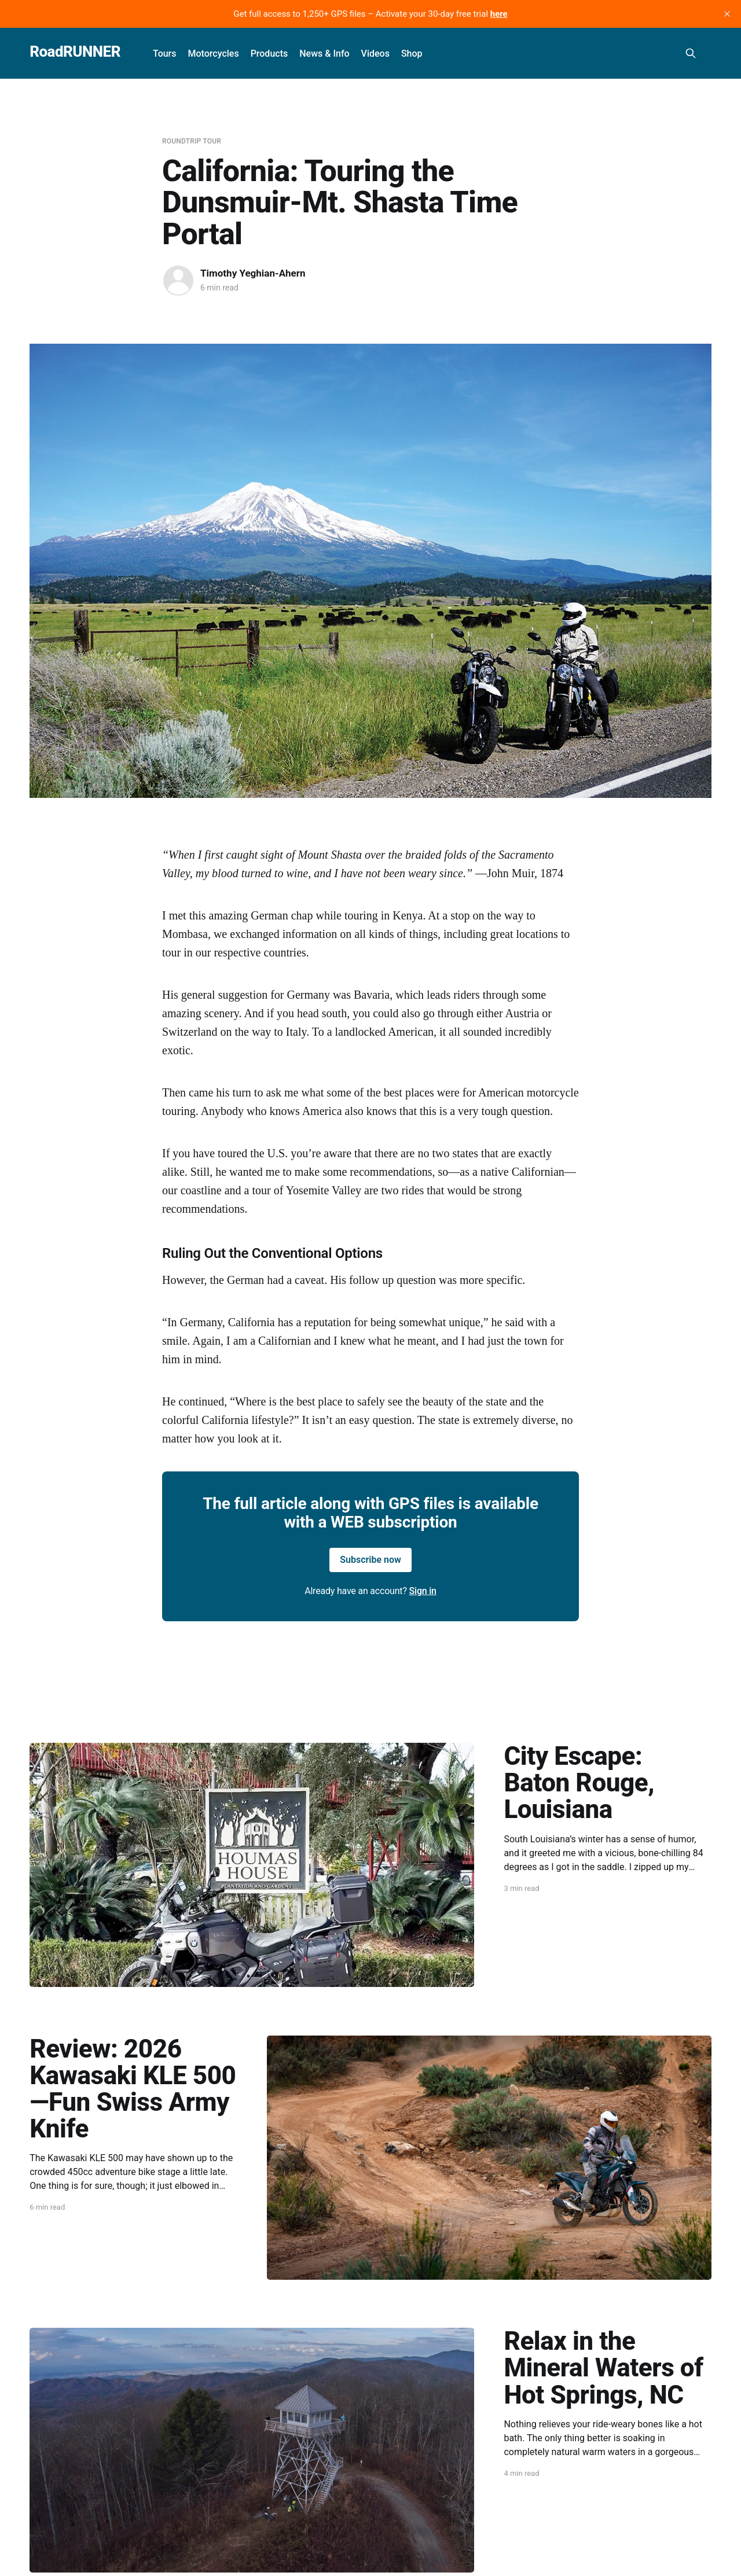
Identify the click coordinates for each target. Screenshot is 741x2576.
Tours (165, 53)
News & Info (324, 53)
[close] (727, 14)
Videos (375, 53)
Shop (412, 53)
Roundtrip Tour (191, 141)
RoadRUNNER (75, 52)
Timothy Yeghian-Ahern (253, 273)
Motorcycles (213, 53)
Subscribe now (370, 1559)
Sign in (422, 1590)
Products (269, 53)
